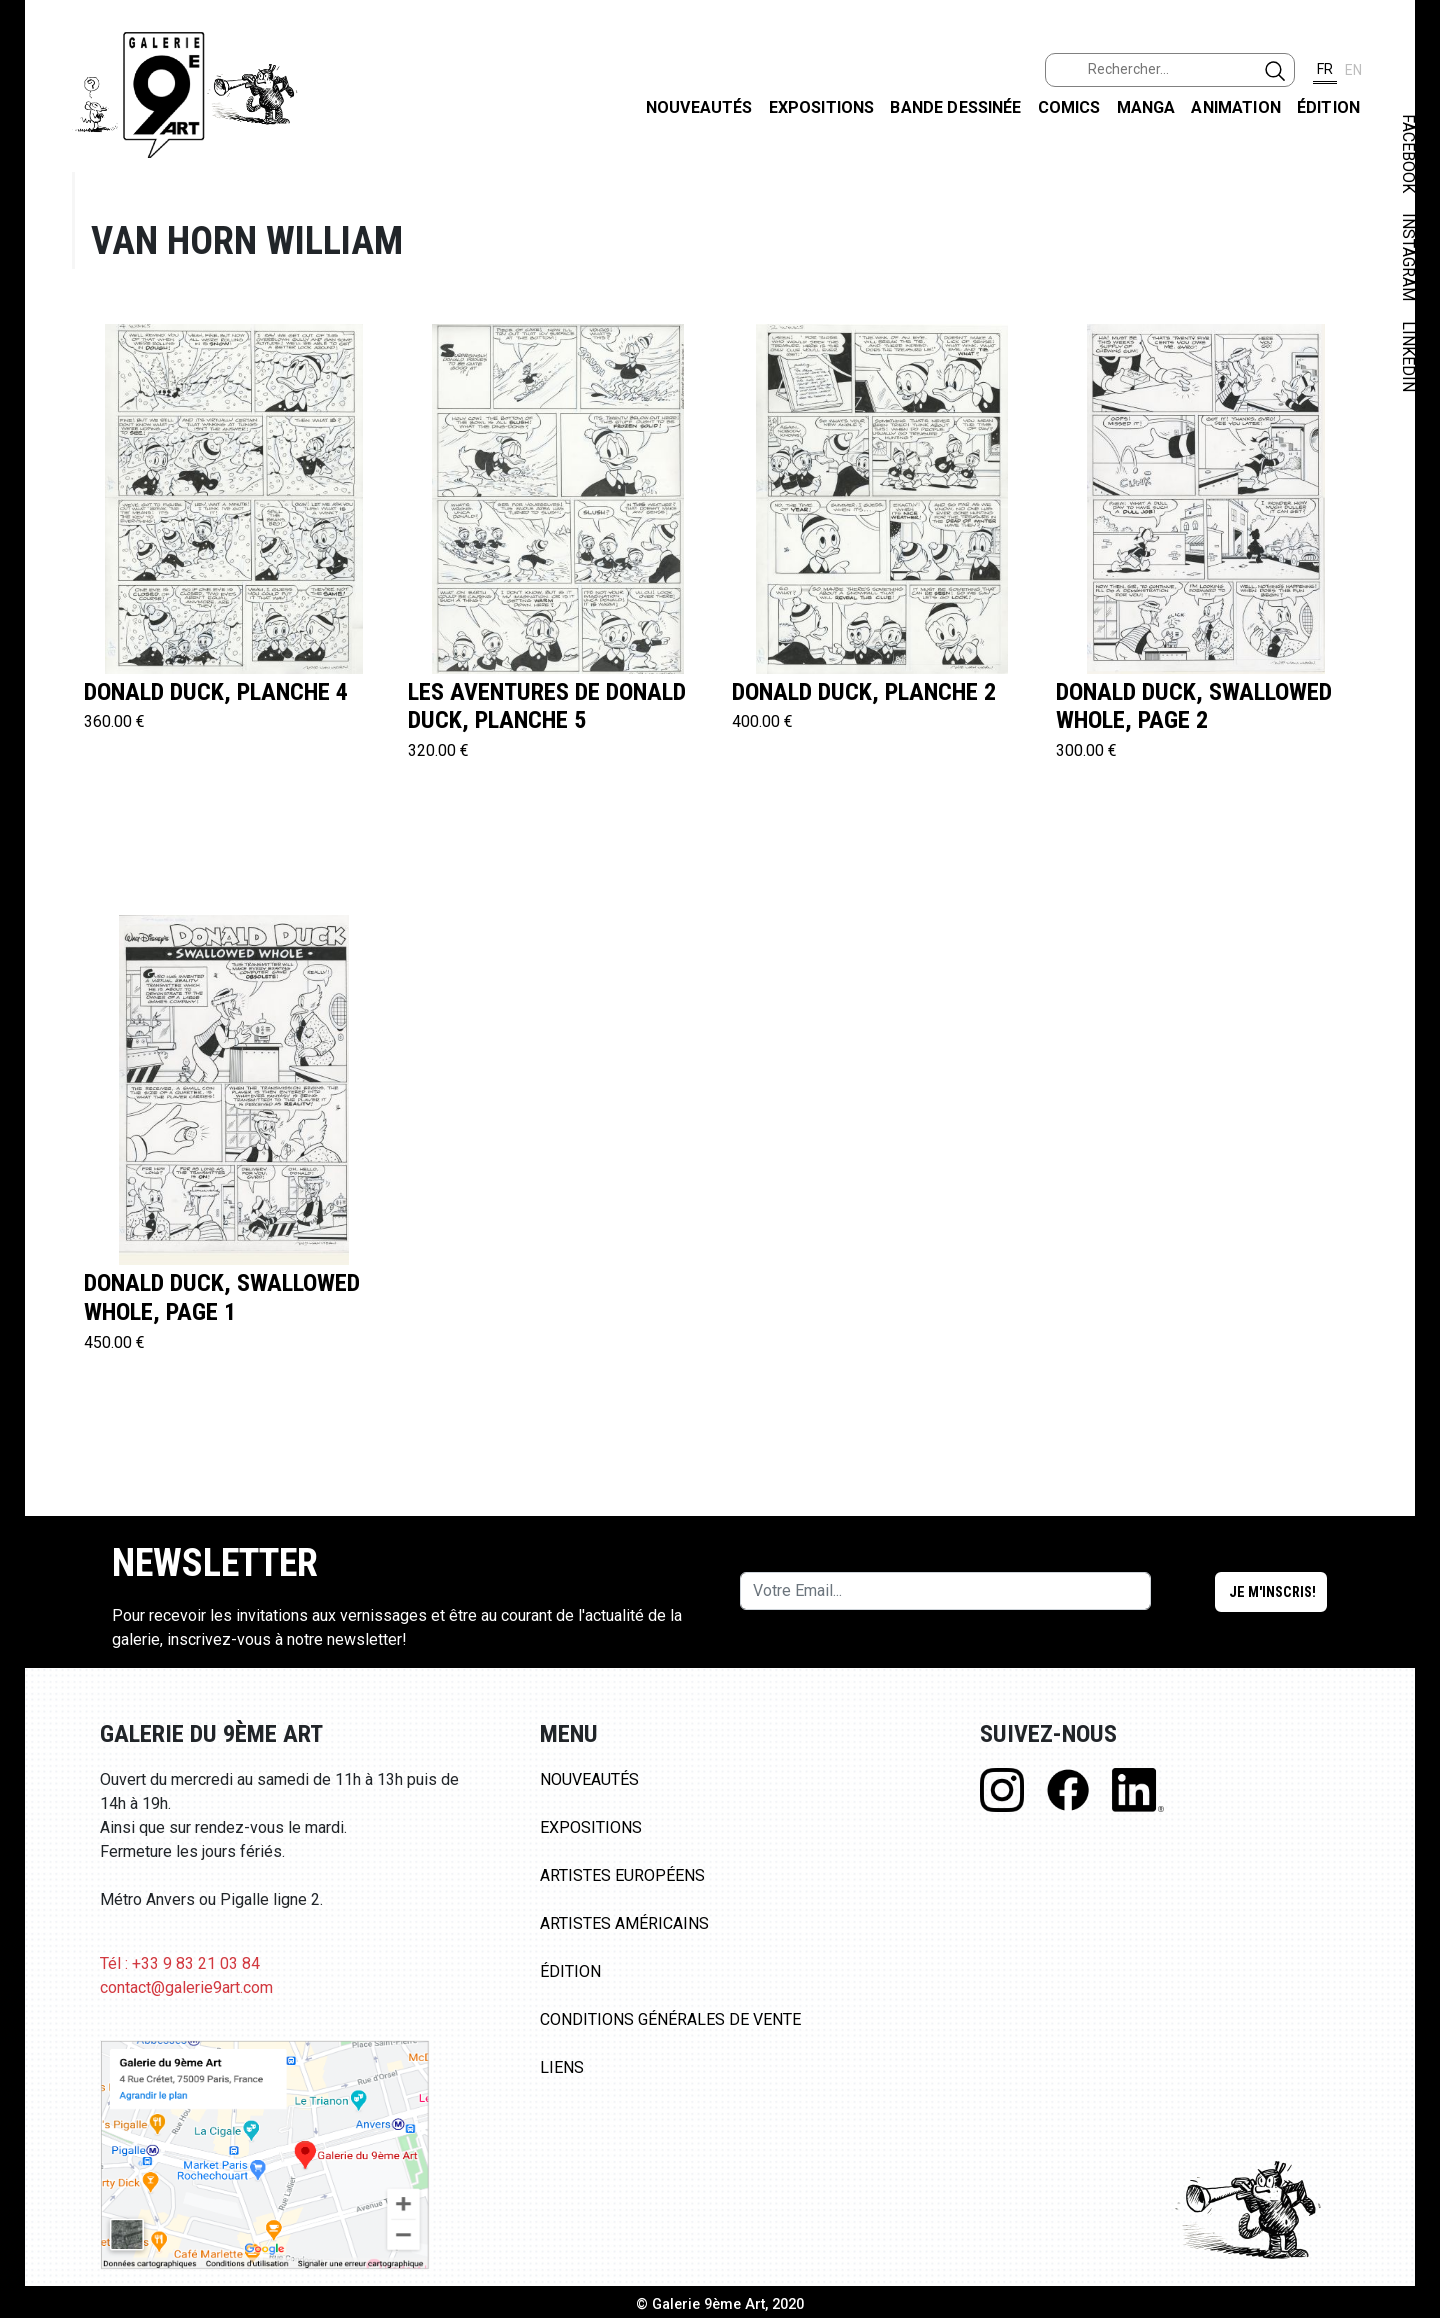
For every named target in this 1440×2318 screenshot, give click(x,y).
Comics (1069, 107)
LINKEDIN (1408, 356)
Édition (1328, 107)
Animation (1235, 107)
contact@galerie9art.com (186, 1987)
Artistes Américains (624, 1923)
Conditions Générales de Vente (670, 2019)
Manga (1146, 107)
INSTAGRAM (1408, 257)
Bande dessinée (955, 107)
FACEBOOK (1408, 153)
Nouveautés (699, 107)
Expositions (822, 107)
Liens (562, 2067)
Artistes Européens (622, 1875)
